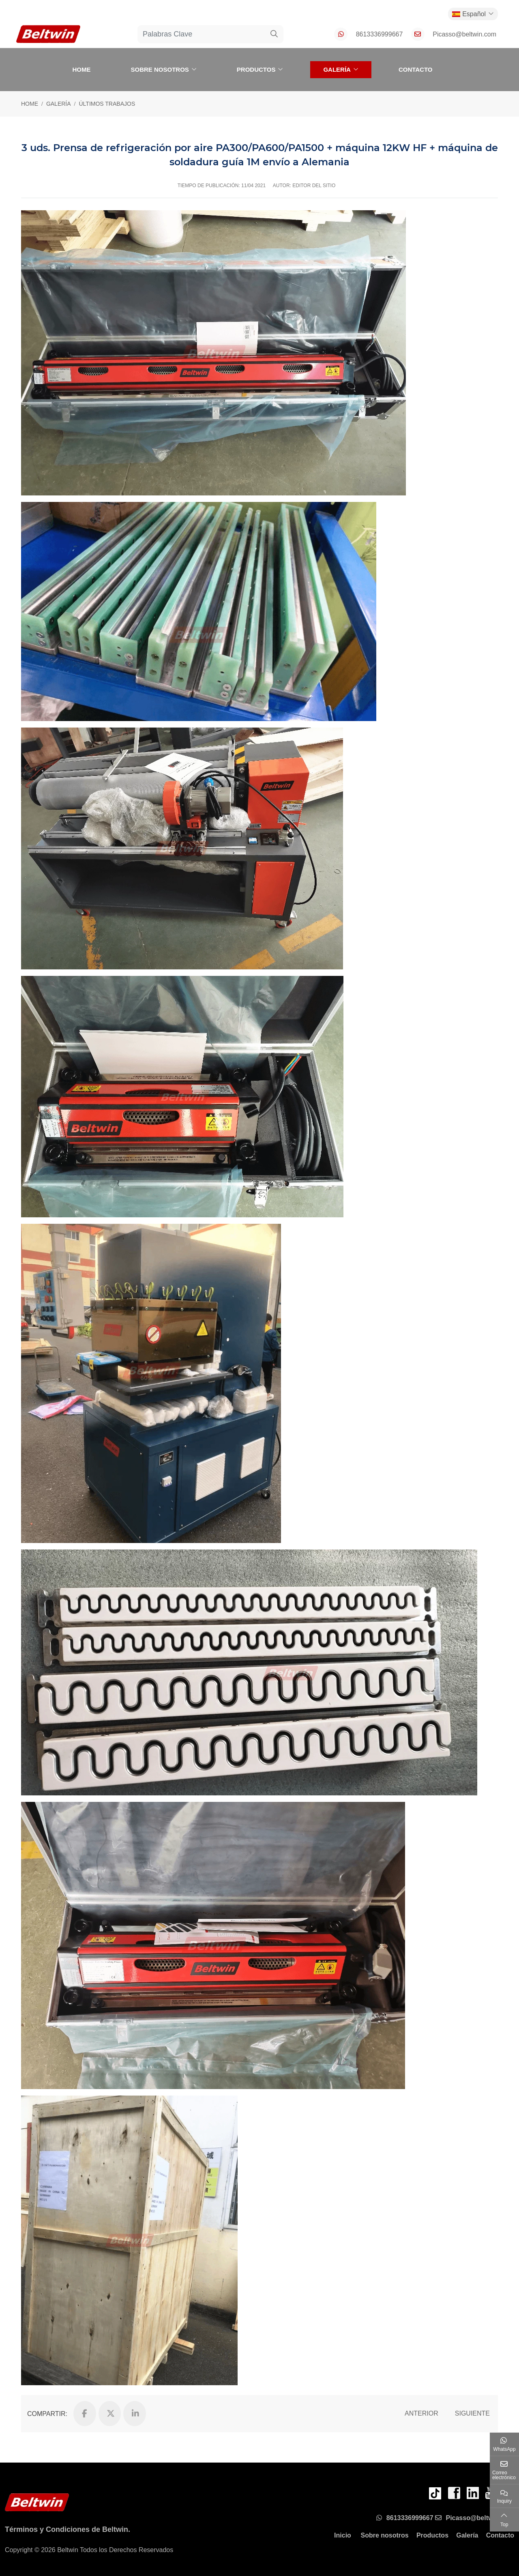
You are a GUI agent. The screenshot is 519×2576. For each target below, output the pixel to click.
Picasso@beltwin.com (464, 34)
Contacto (416, 69)
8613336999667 (379, 34)
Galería (337, 69)
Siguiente (472, 2413)
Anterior (421, 2413)
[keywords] (201, 34)
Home (81, 69)
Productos (256, 69)
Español (469, 14)
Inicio (342, 2535)
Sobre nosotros (160, 69)
